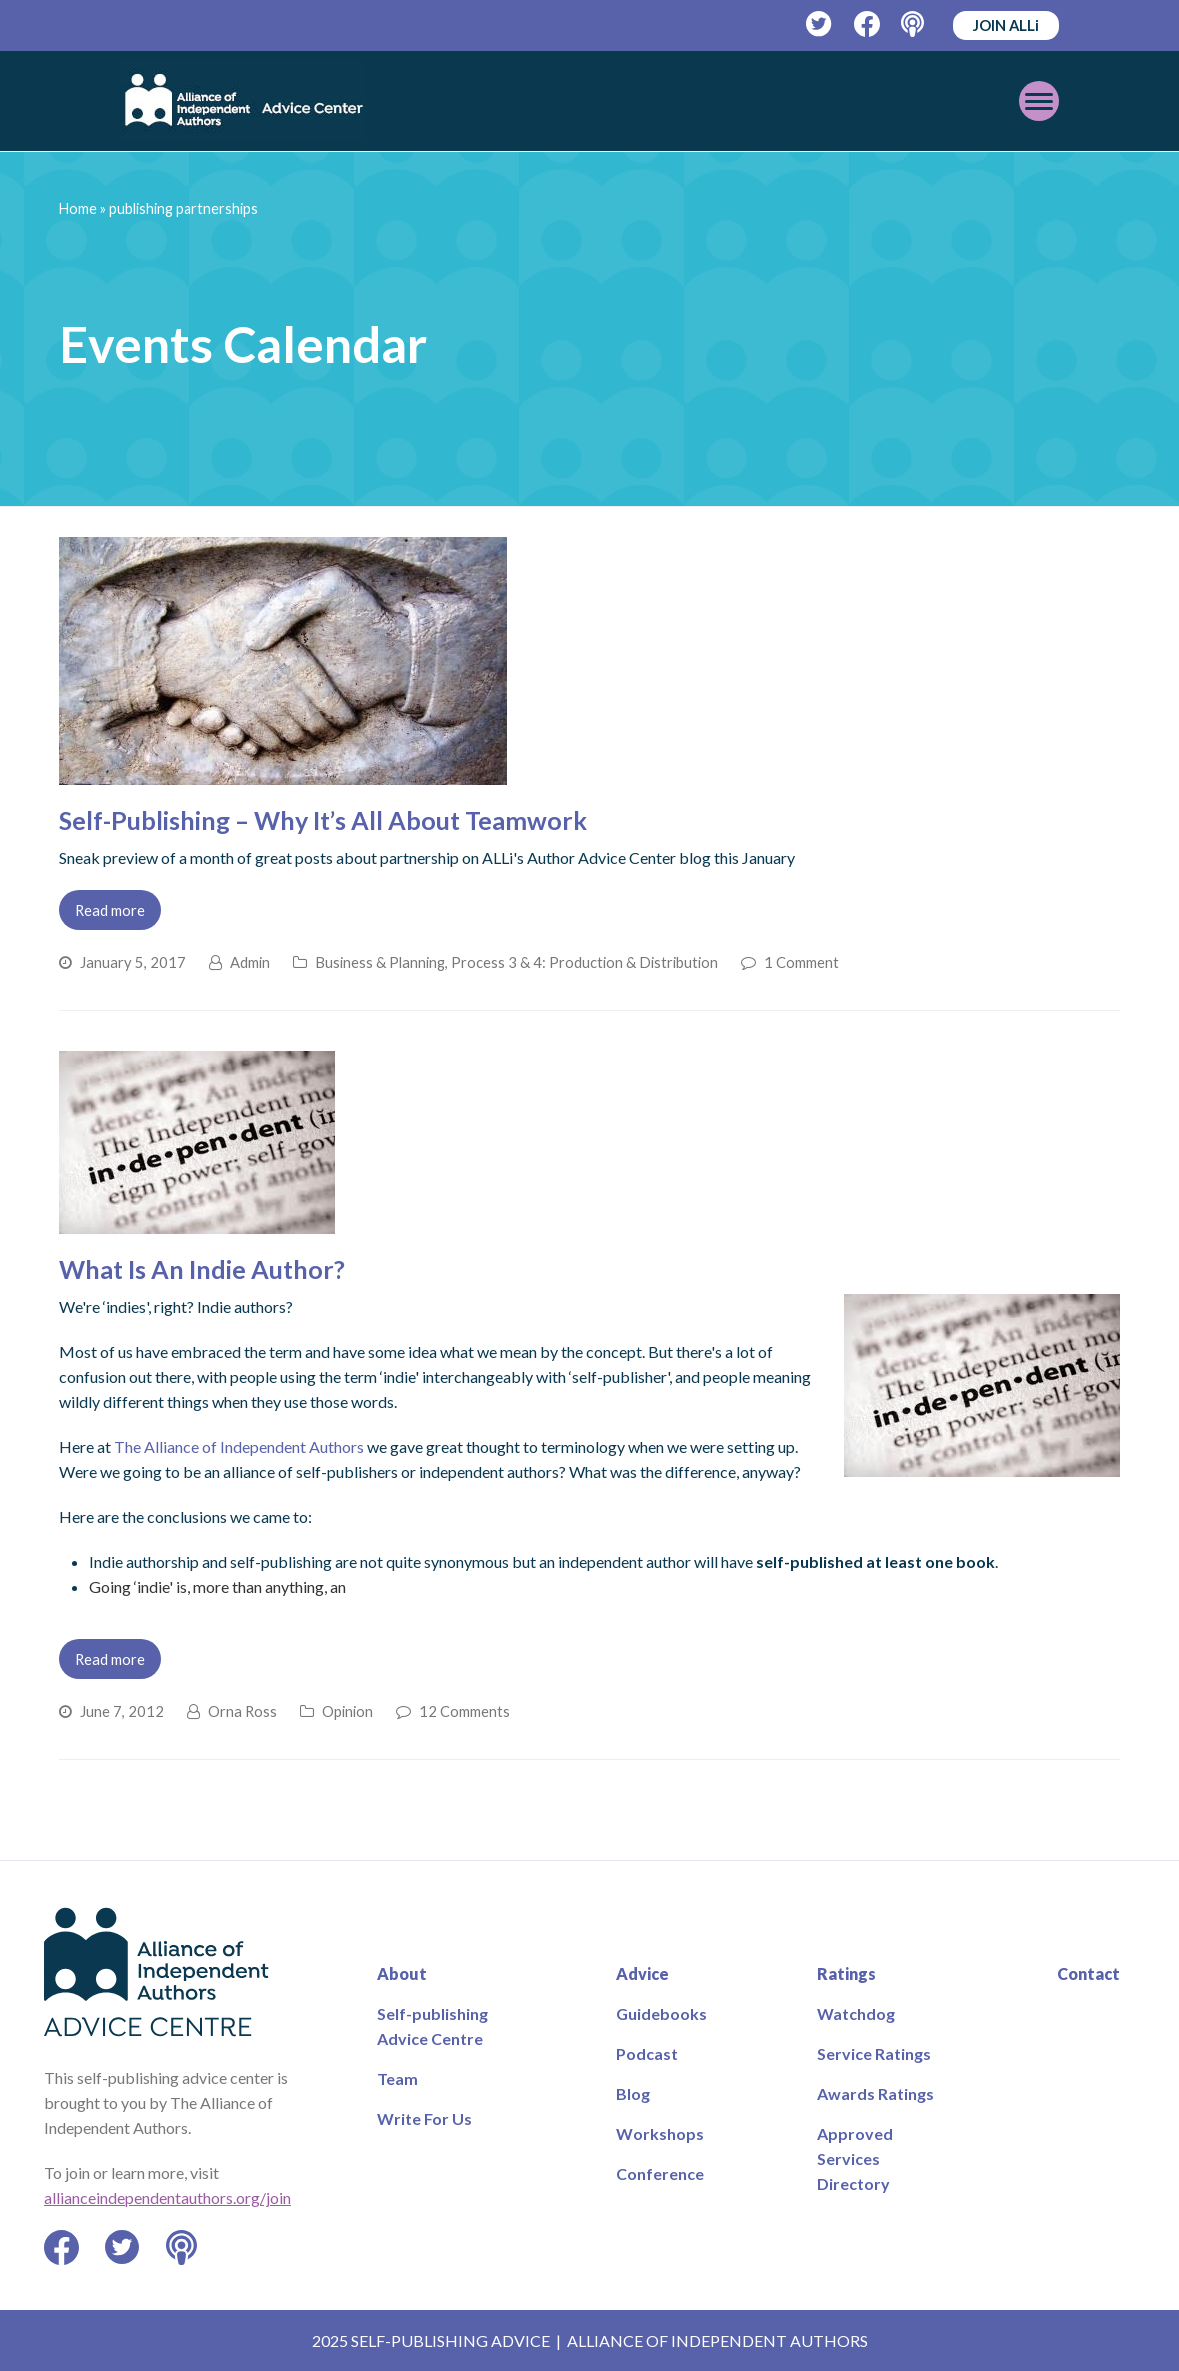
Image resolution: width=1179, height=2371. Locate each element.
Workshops (660, 2133)
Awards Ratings (875, 2093)
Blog (633, 2093)
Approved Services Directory (855, 2158)
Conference (660, 2173)
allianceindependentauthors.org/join (167, 2197)
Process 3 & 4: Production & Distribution (584, 962)
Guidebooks (661, 2013)
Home (78, 208)
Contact (1088, 1973)
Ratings (846, 1973)
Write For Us (424, 2118)
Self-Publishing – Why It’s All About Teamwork (323, 820)
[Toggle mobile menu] (1039, 101)
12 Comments (464, 1711)
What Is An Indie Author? (202, 1269)
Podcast (647, 2053)
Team (397, 2078)
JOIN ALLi (1006, 25)
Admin (250, 962)
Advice (642, 1973)
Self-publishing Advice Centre (432, 2026)
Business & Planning (380, 962)
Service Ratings (874, 2053)
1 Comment (801, 962)
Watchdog (856, 2013)
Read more (110, 910)
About (402, 1973)
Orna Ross (242, 1711)
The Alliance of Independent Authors (239, 1446)
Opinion (347, 1711)
